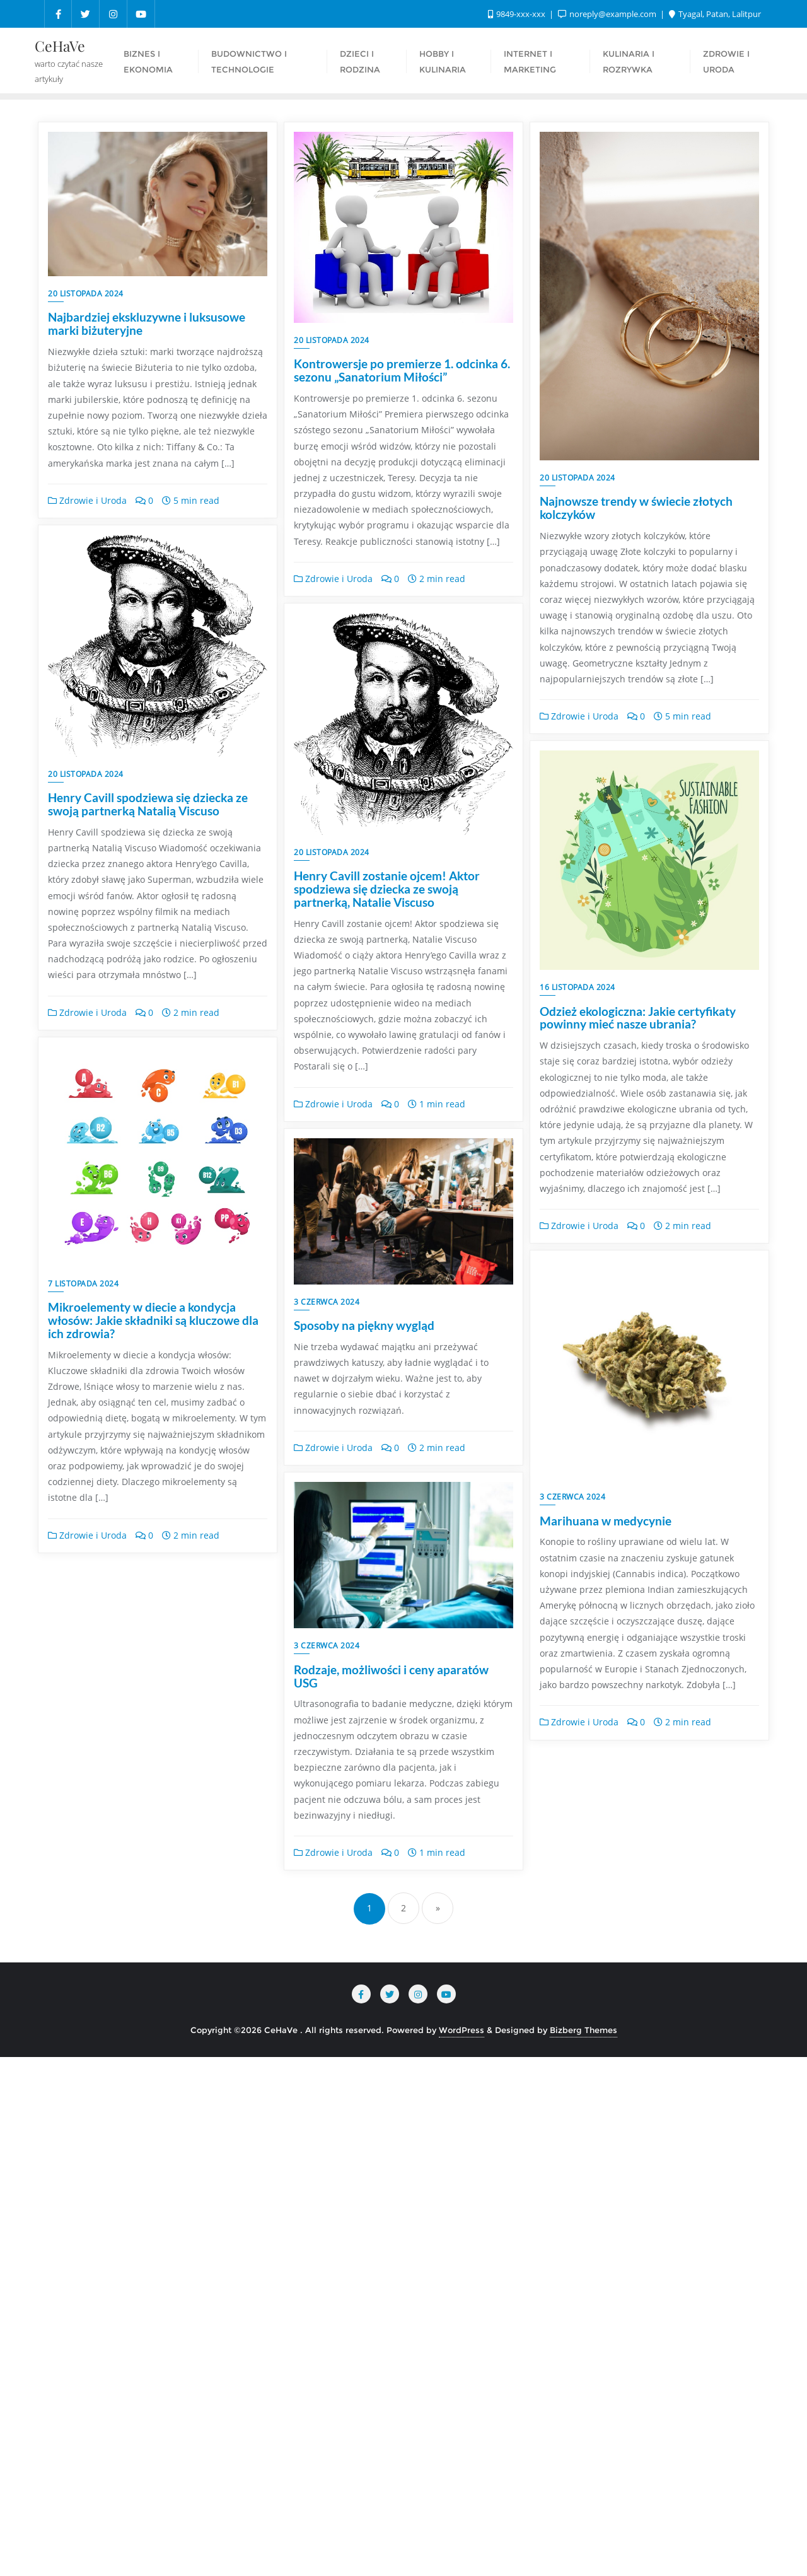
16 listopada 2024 (577, 987)
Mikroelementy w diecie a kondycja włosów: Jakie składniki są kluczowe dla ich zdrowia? (645, 1533)
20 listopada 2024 (86, 293)
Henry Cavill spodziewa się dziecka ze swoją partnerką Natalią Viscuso (148, 1020)
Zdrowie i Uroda (87, 500)
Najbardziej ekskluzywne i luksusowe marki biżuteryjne (146, 323)
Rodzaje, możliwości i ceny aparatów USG (637, 1977)
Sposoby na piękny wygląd (118, 1969)
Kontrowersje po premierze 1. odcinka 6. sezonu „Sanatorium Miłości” (402, 370)
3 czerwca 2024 (80, 1946)
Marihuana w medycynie (360, 2043)
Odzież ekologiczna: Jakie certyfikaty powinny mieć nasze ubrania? (638, 1018)
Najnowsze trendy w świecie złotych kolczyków (636, 508)
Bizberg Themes (583, 2548)
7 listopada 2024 (575, 1496)
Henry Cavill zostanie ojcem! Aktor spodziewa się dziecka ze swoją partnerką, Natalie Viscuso (387, 1026)
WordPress (461, 2548)
